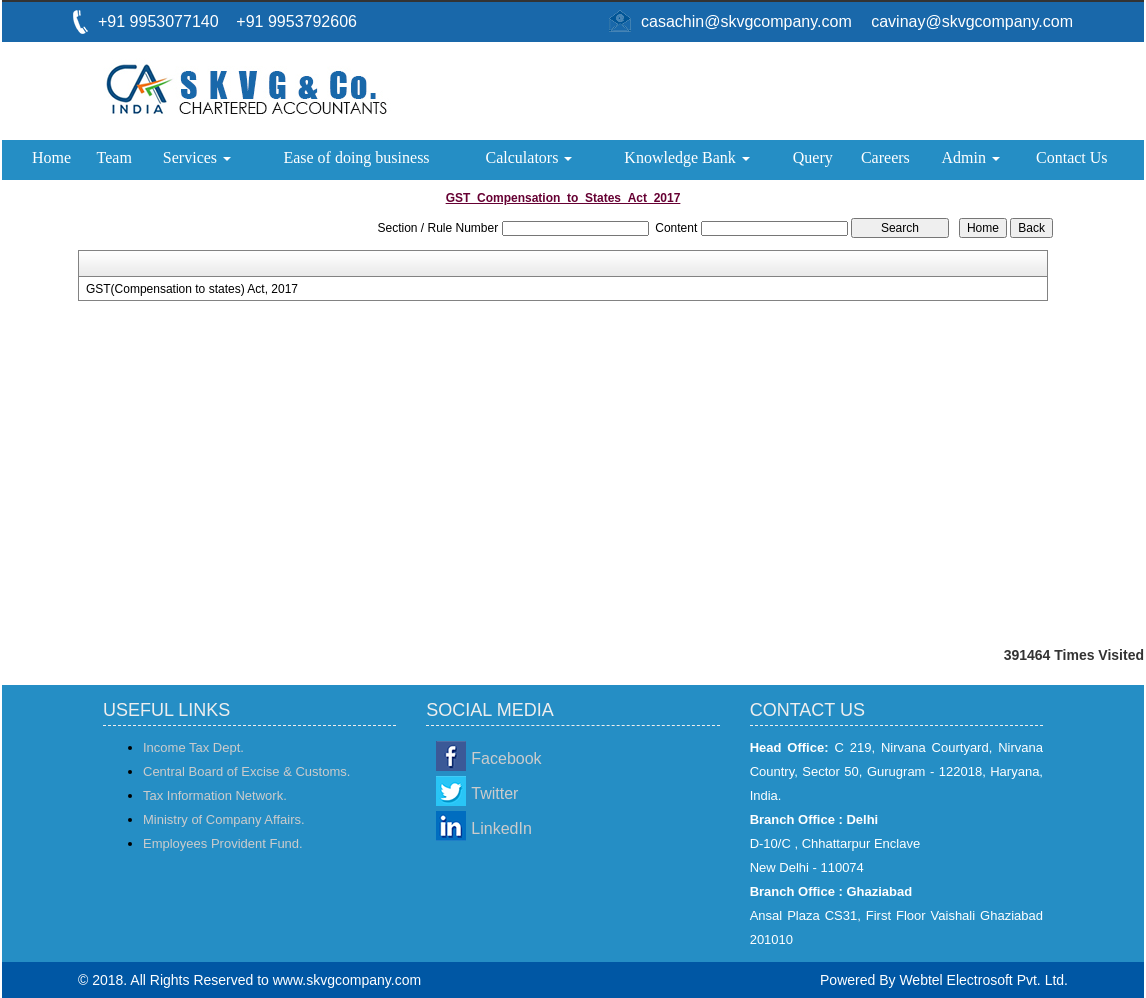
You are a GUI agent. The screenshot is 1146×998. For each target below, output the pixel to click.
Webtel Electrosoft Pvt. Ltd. (983, 980)
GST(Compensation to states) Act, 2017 (192, 289)
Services (197, 157)
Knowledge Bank (687, 157)
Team (114, 157)
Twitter (494, 793)
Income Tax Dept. (193, 747)
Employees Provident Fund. (223, 843)
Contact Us (1072, 157)
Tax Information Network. (215, 795)
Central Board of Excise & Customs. (246, 771)
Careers (885, 157)
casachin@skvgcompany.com (746, 21)
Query (813, 157)
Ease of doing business (356, 157)
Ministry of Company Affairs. (224, 819)
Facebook (506, 758)
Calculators (529, 157)
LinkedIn (501, 828)
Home (51, 157)
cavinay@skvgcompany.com (972, 21)
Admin (971, 157)
